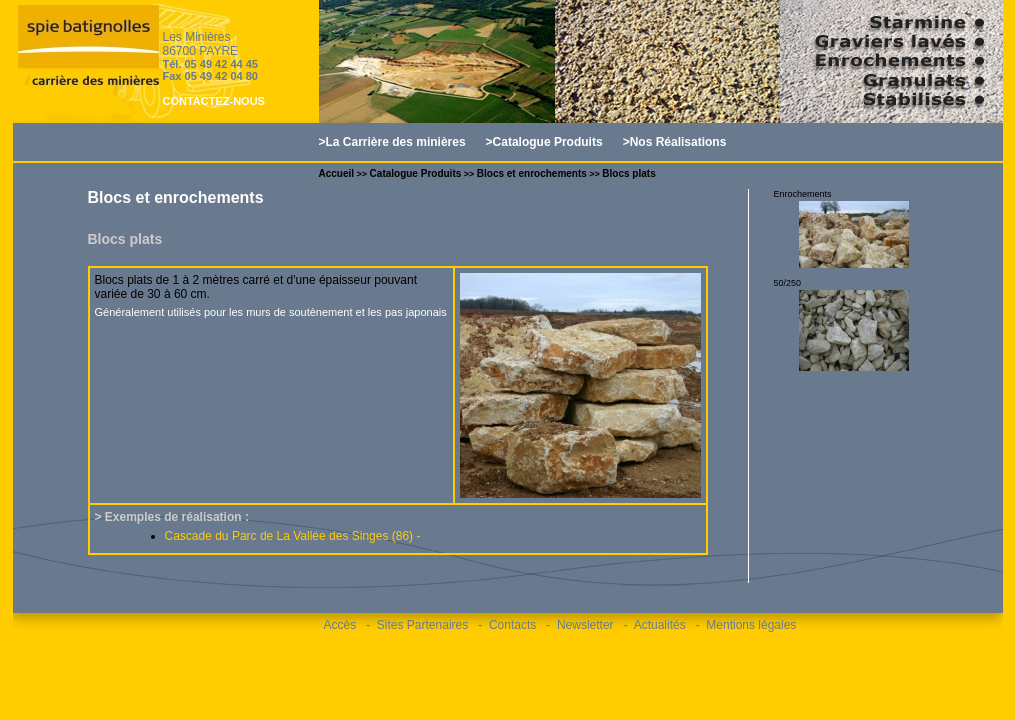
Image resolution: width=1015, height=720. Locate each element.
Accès (340, 625)
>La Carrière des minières (392, 142)
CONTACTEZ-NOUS (214, 101)
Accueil (337, 173)
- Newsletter (579, 625)
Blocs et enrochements (532, 173)
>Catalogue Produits (544, 142)
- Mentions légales (746, 625)
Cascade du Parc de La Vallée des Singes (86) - (293, 536)
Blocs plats (628, 173)
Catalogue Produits (416, 173)
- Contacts (507, 625)
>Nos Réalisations (675, 142)
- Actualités (655, 625)
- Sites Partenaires (417, 625)
